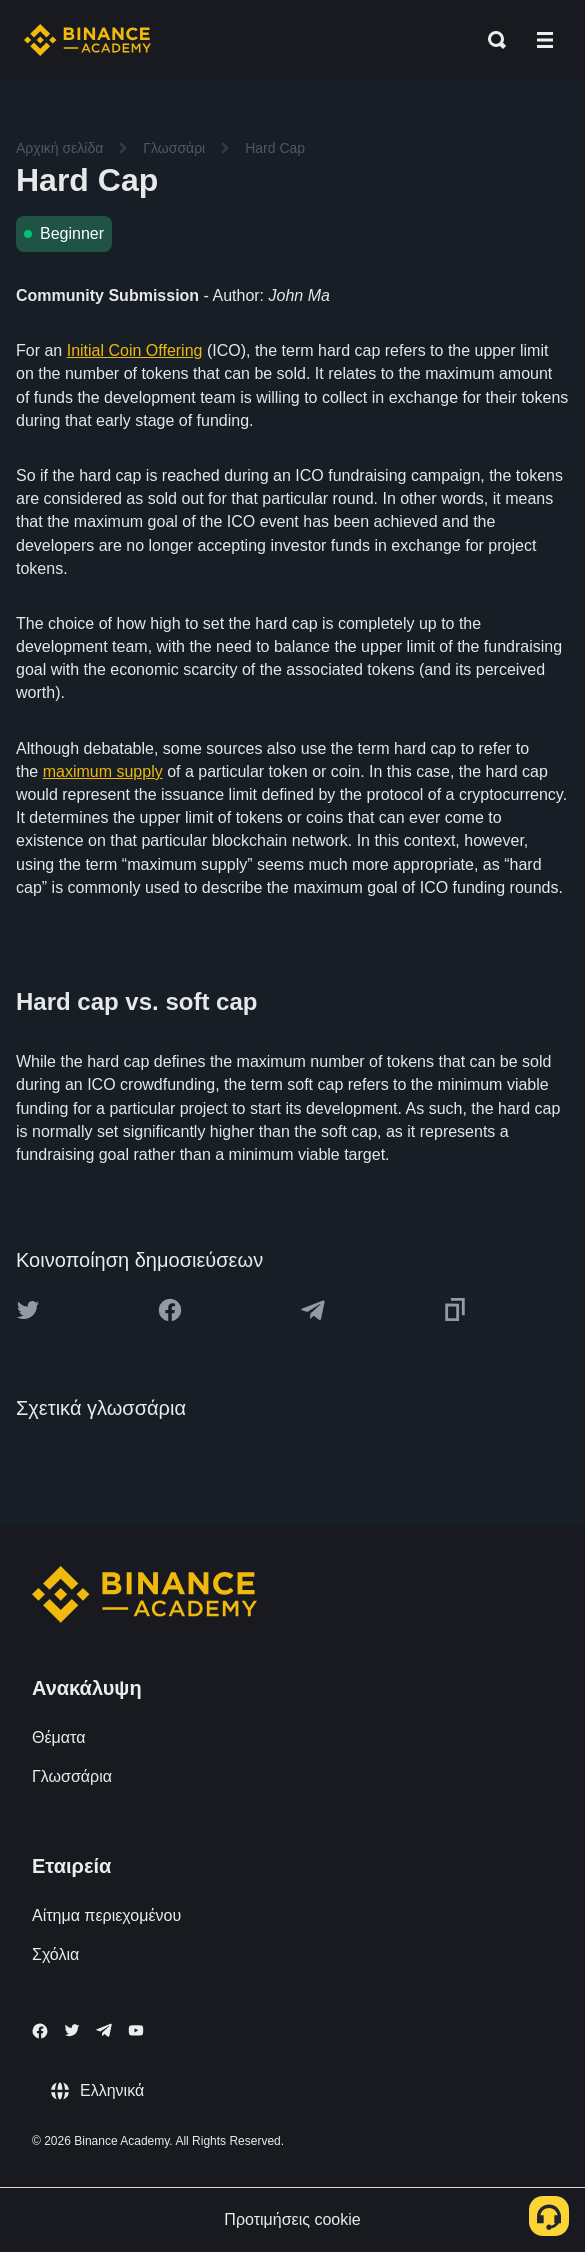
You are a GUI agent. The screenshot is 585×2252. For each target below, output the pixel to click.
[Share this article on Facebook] (170, 1310)
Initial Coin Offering (135, 350)
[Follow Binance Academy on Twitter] (72, 2030)
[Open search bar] (491, 40)
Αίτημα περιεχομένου (106, 1915)
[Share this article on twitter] (28, 1310)
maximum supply (103, 771)
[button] (545, 40)
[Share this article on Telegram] (313, 1310)
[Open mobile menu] (545, 40)
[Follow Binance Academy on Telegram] (104, 2030)
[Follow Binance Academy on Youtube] (136, 2030)
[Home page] (87, 40)
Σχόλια (55, 1954)
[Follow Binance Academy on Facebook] (40, 2031)
